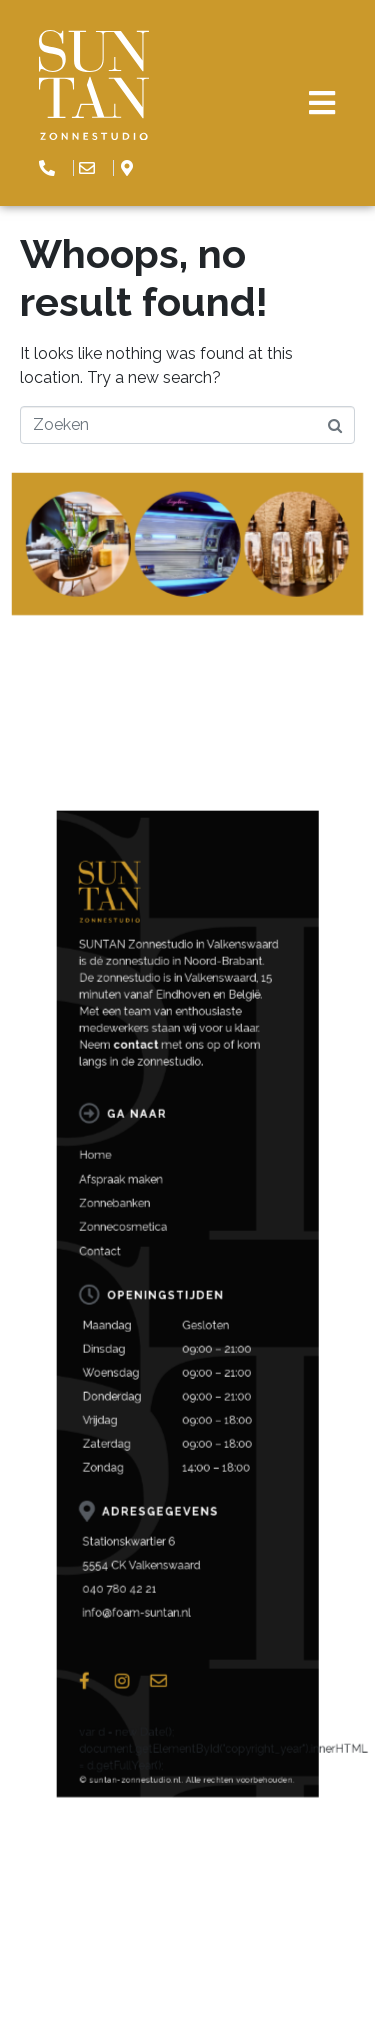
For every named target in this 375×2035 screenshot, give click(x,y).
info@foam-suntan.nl (164, 1590)
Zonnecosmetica (158, 1414)
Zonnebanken (154, 1403)
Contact (147, 1425)
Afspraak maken (157, 1392)
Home (145, 1381)
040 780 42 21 (156, 1580)
